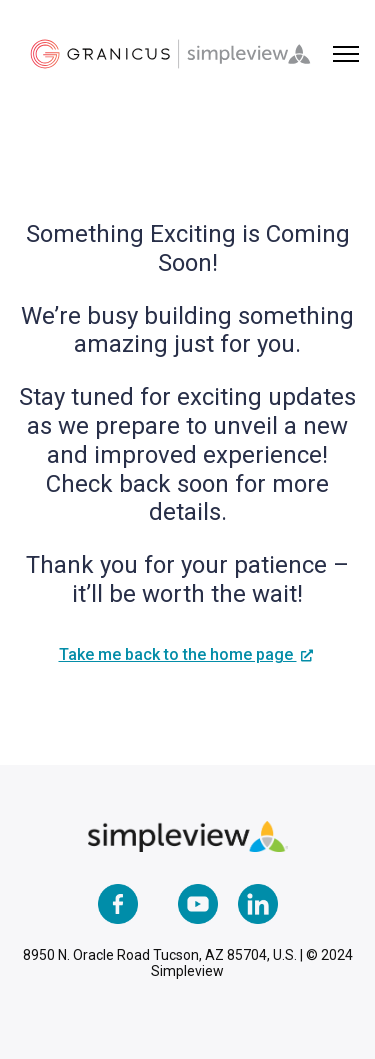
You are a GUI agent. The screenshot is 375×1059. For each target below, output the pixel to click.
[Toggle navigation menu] (346, 54)
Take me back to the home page (178, 654)
